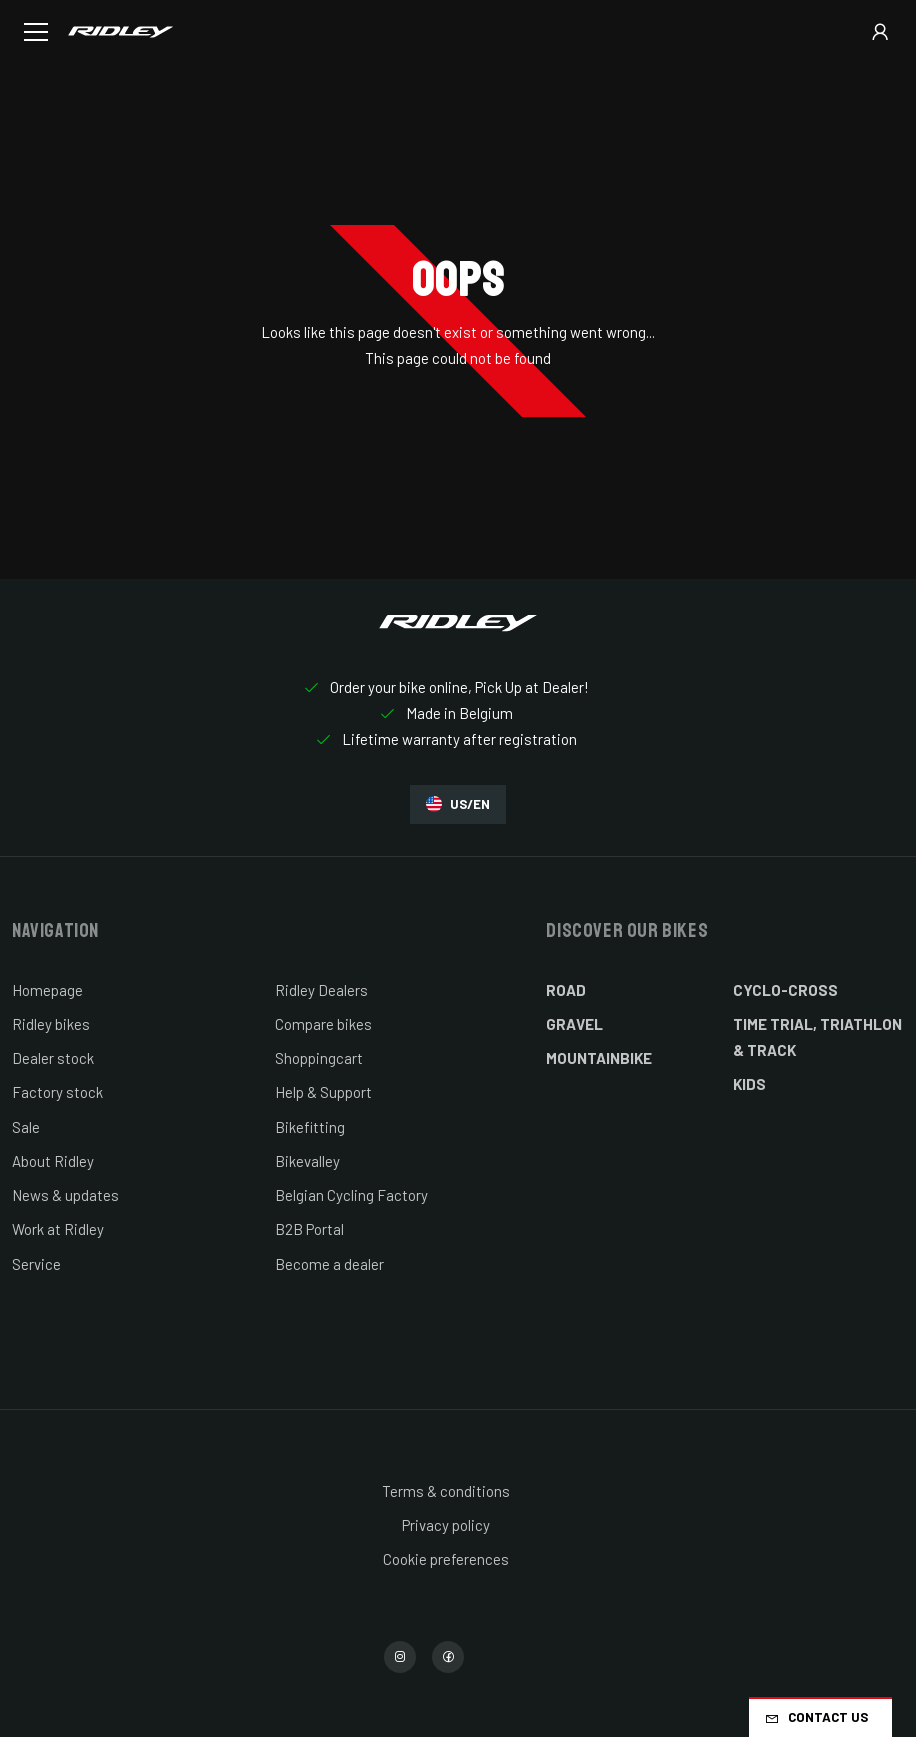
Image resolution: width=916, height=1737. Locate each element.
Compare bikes (323, 1024)
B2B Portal (309, 1229)
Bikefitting (310, 1127)
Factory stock (57, 1092)
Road (566, 990)
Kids (749, 1084)
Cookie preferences (446, 1559)
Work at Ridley (58, 1229)
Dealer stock (53, 1058)
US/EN (458, 804)
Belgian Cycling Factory (351, 1195)
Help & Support (323, 1092)
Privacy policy (446, 1525)
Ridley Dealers (321, 990)
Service (36, 1264)
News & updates (65, 1195)
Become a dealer (329, 1264)
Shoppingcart (319, 1058)
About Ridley (53, 1161)
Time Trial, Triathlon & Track (817, 1037)
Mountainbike (599, 1058)
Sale (26, 1127)
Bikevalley (307, 1161)
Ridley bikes (51, 1024)
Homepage (47, 990)
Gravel (574, 1024)
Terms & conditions (446, 1491)
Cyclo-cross (785, 990)
